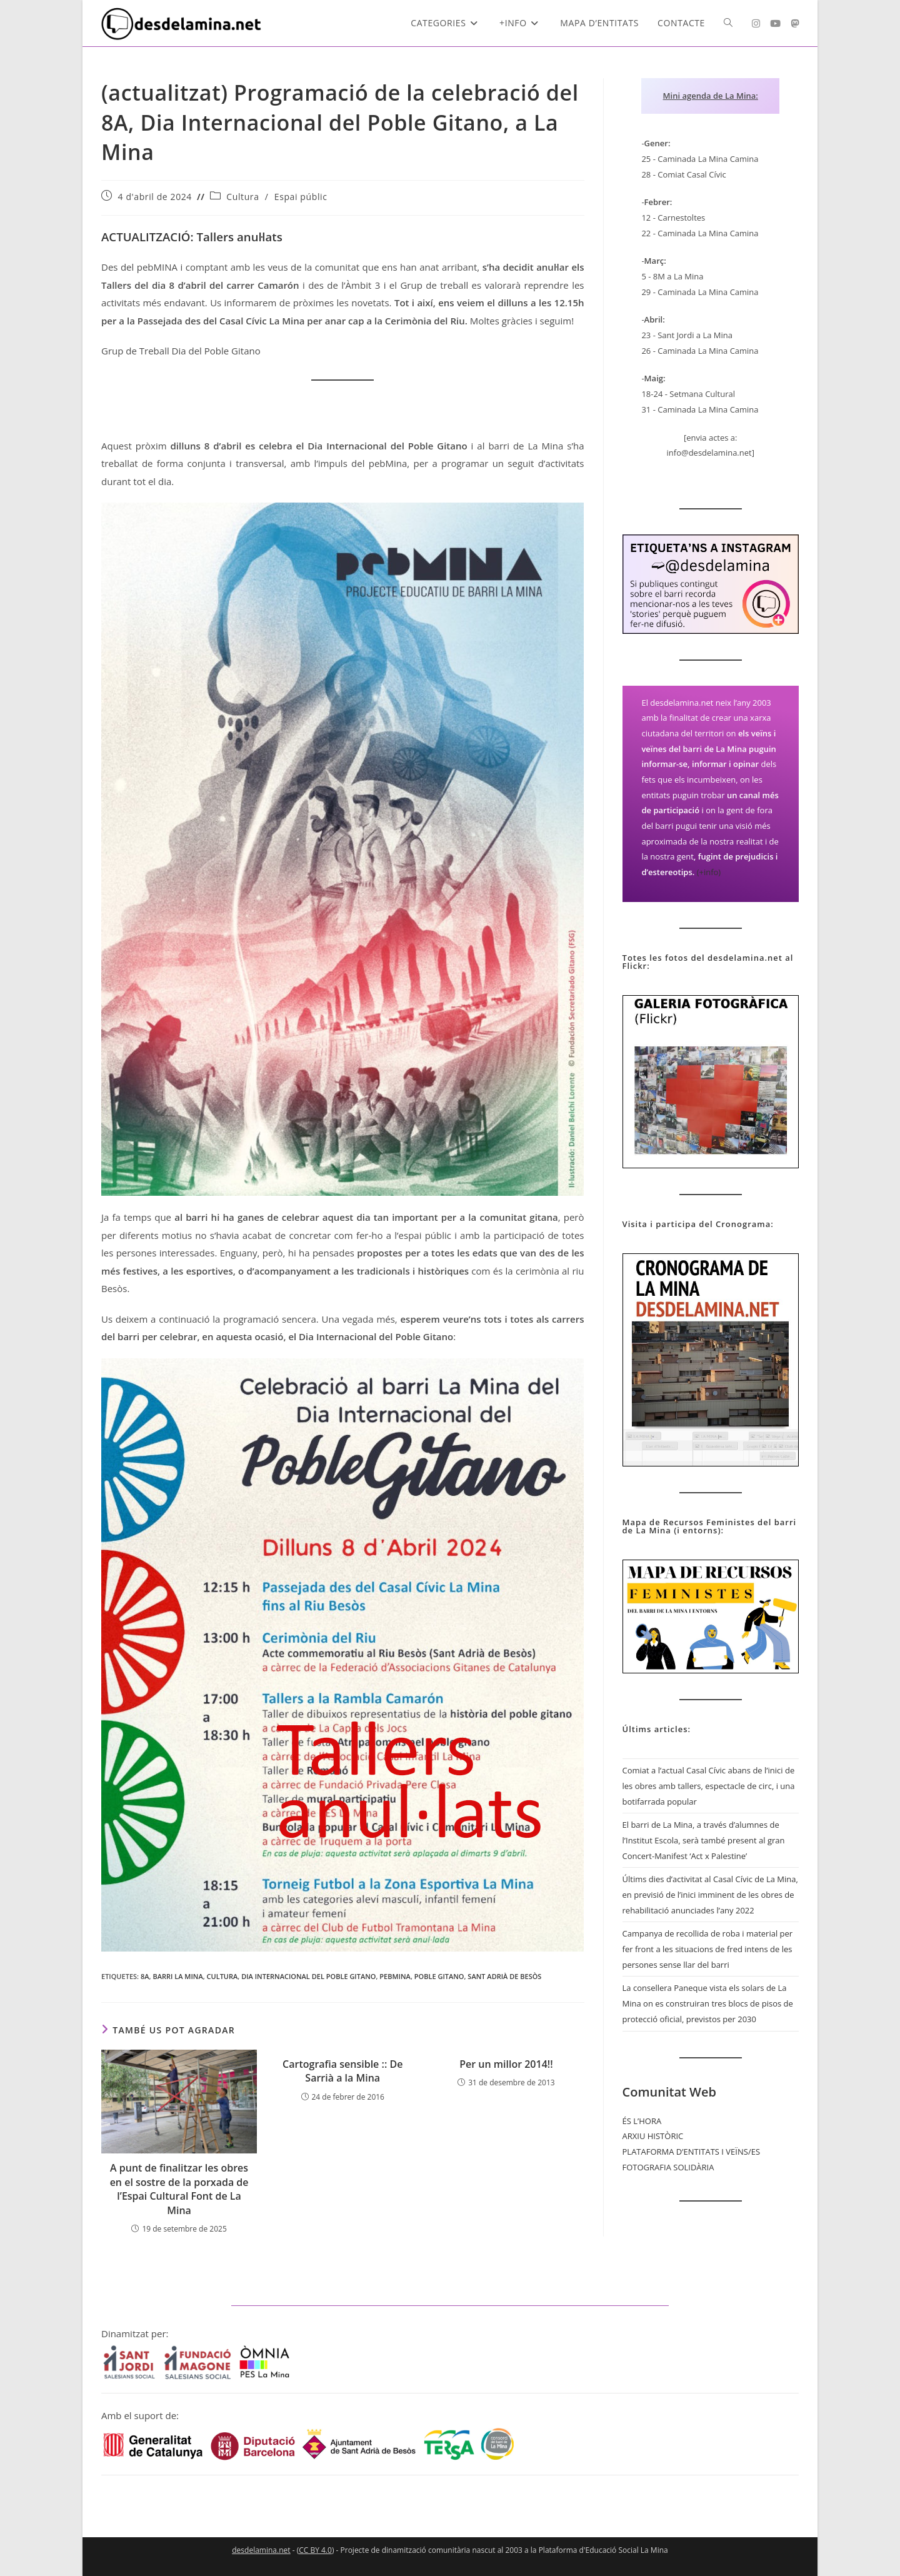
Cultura (242, 197)
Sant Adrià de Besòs (504, 1976)
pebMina (395, 1976)
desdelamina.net (261, 2550)
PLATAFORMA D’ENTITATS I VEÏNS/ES (691, 2151)
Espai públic (301, 197)
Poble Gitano (439, 1976)
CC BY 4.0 (315, 2550)
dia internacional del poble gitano (308, 1976)
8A (145, 1976)
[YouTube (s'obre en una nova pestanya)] (775, 23)
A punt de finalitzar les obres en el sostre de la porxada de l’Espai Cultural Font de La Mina (179, 2189)
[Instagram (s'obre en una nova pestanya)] (756, 23)
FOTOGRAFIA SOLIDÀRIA (668, 2167)
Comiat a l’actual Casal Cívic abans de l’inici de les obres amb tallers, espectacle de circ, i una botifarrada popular (708, 1786)
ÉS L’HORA (642, 2121)
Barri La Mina (177, 1976)
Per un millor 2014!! (505, 2064)
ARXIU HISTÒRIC (653, 2136)
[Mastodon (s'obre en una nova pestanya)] (795, 23)
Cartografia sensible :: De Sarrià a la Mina (342, 2071)
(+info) (709, 872)
